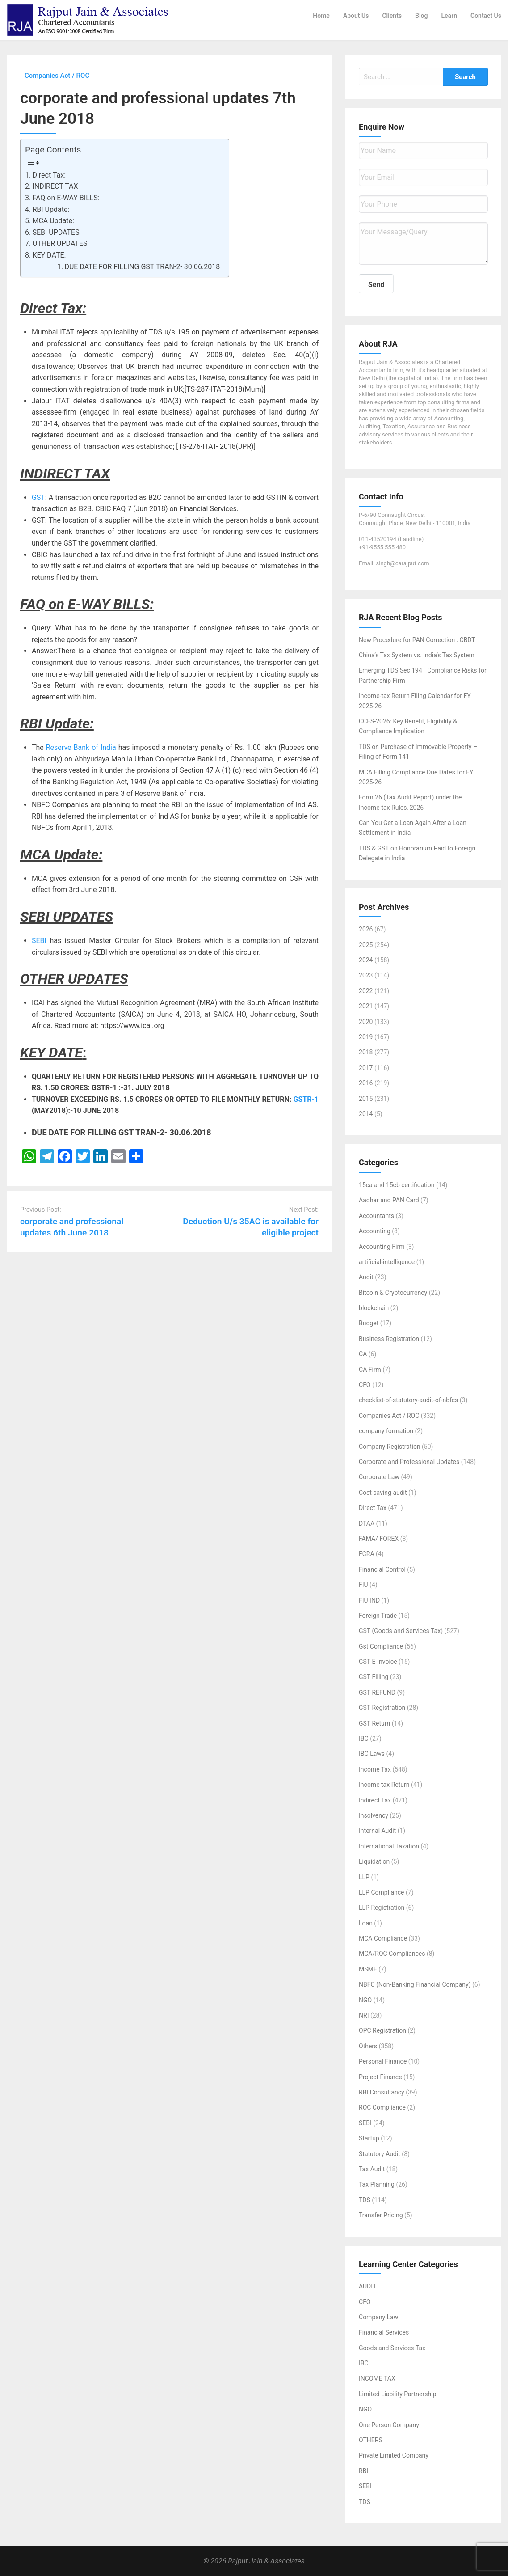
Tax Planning (377, 2184)
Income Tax (375, 1769)
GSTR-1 (306, 1099)
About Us (356, 15)
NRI (364, 2015)
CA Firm (370, 1369)
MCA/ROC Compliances (392, 1953)
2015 (366, 1098)
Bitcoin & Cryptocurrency (393, 1292)
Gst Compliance (381, 1646)
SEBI (39, 940)
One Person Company (389, 2424)
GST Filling (373, 1676)
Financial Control (382, 1569)
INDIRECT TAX (55, 186)
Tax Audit (372, 2169)
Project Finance (380, 2077)
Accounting (374, 1231)
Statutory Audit (379, 2153)
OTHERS (370, 2440)
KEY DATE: (49, 255)
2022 (366, 990)
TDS (364, 2200)
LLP (364, 1877)
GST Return (374, 1723)
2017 (366, 1067)
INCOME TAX (377, 2378)
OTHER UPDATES (59, 243)
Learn (449, 15)
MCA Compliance (383, 1938)
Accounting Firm (381, 1246)
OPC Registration (382, 2030)
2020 (366, 1021)
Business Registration (389, 1338)
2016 (366, 1083)
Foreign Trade (378, 1615)
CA (363, 1354)
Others (368, 2046)
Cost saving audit (383, 1492)
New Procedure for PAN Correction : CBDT (417, 639)
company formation (386, 1430)
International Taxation (389, 1846)
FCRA (366, 1553)
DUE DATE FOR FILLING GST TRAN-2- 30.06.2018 (142, 266)
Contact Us (485, 15)
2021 (366, 1006)
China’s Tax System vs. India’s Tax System (416, 655)
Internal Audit (377, 1830)
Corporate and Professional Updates (409, 1461)
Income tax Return (384, 1784)
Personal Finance (383, 2061)
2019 (366, 1037)
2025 (366, 944)
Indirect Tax (375, 1800)
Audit (366, 1277)
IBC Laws (372, 1753)
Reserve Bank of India (81, 747)
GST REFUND (377, 1692)
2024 (366, 960)
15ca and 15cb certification (397, 1185)
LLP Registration (381, 1907)
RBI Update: (50, 209)
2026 (366, 929)
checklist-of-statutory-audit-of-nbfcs (408, 1400)
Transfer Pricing (381, 2215)
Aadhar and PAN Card (389, 1200)
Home (321, 15)
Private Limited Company (393, 2455)
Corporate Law (379, 1476)
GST (38, 497)
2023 (366, 975)
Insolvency (373, 1815)
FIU (363, 1584)
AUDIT (367, 2286)
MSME (368, 1969)
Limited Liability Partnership (397, 2394)
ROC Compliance (382, 2107)
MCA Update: (53, 220)
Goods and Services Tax (392, 2348)
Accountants (376, 1215)
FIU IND (369, 1600)
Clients (392, 15)
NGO (365, 2000)
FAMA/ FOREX (379, 1538)
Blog (421, 15)
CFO (364, 1384)
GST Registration (382, 1707)
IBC (364, 1738)
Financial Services (384, 2332)
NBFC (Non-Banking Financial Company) (415, 1984)
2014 (366, 1113)
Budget (368, 1323)
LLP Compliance (381, 1892)
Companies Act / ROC (389, 1415)
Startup (369, 2138)
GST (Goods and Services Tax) (401, 1630)
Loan (366, 1923)
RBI (363, 2470)
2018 (366, 1052)
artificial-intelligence (387, 1261)
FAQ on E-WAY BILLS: (65, 198)
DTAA (366, 1523)
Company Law (378, 2317)
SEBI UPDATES (55, 232)
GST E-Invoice (378, 1661)
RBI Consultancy (381, 2092)
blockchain (374, 1307)
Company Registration (389, 1446)
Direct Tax (372, 1507)
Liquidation (374, 1861)
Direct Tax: (49, 175)
